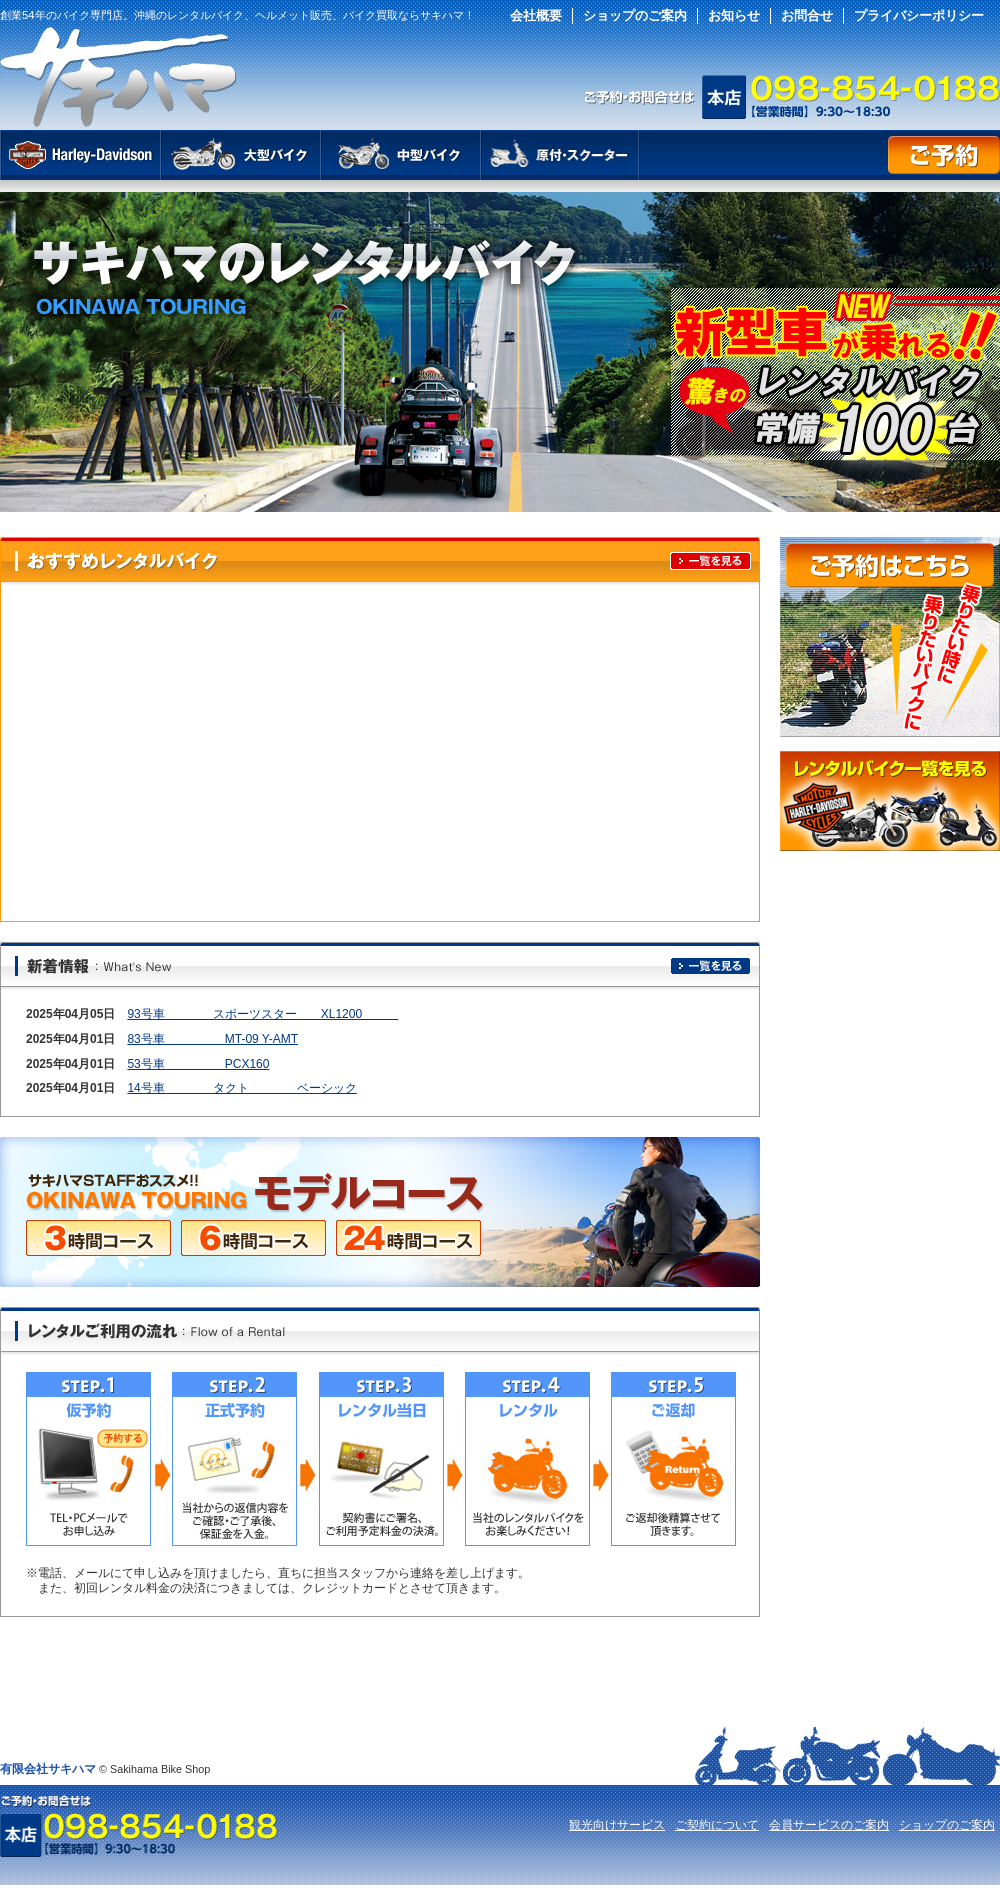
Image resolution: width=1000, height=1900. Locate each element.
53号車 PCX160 (198, 1064)
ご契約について (717, 1825)
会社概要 (536, 15)
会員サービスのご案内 (829, 1825)
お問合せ (807, 15)
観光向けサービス (617, 1825)
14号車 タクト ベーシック (241, 1088)
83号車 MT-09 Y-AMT (212, 1039)
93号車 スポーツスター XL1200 (262, 1014)
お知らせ (734, 15)
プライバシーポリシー (919, 15)
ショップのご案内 (635, 15)
